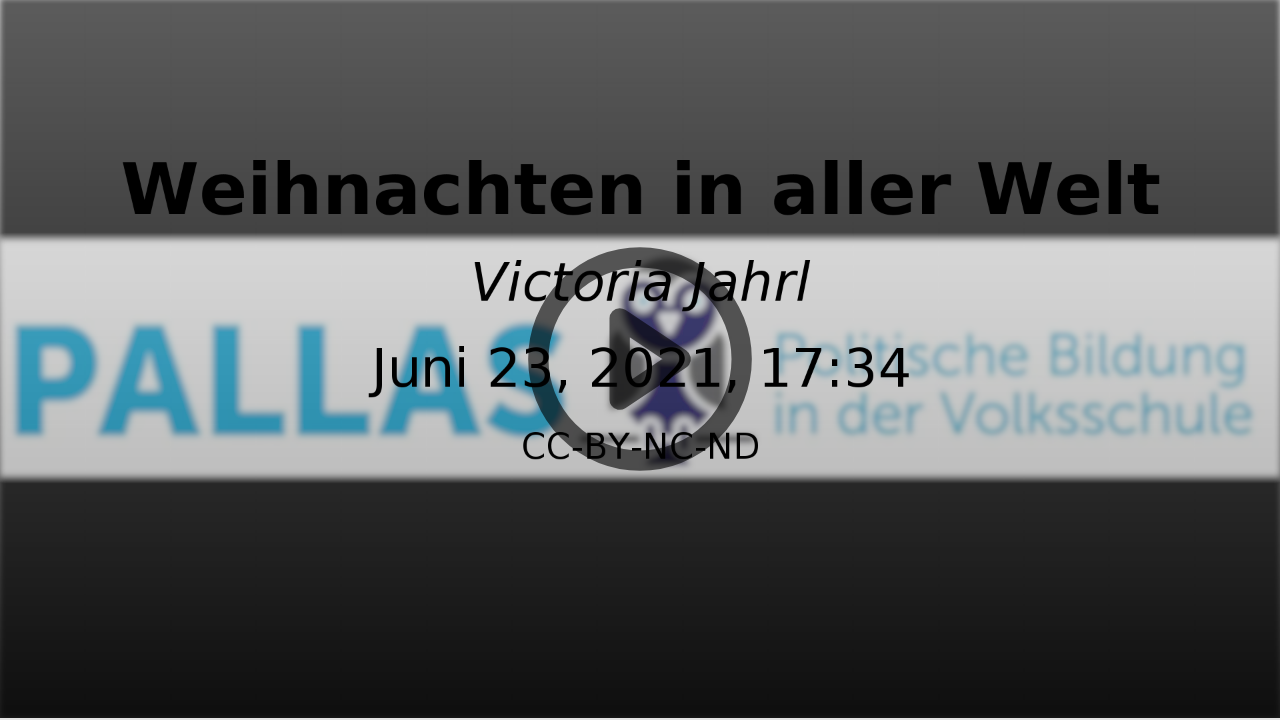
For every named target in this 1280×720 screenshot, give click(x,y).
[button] (640, 360)
